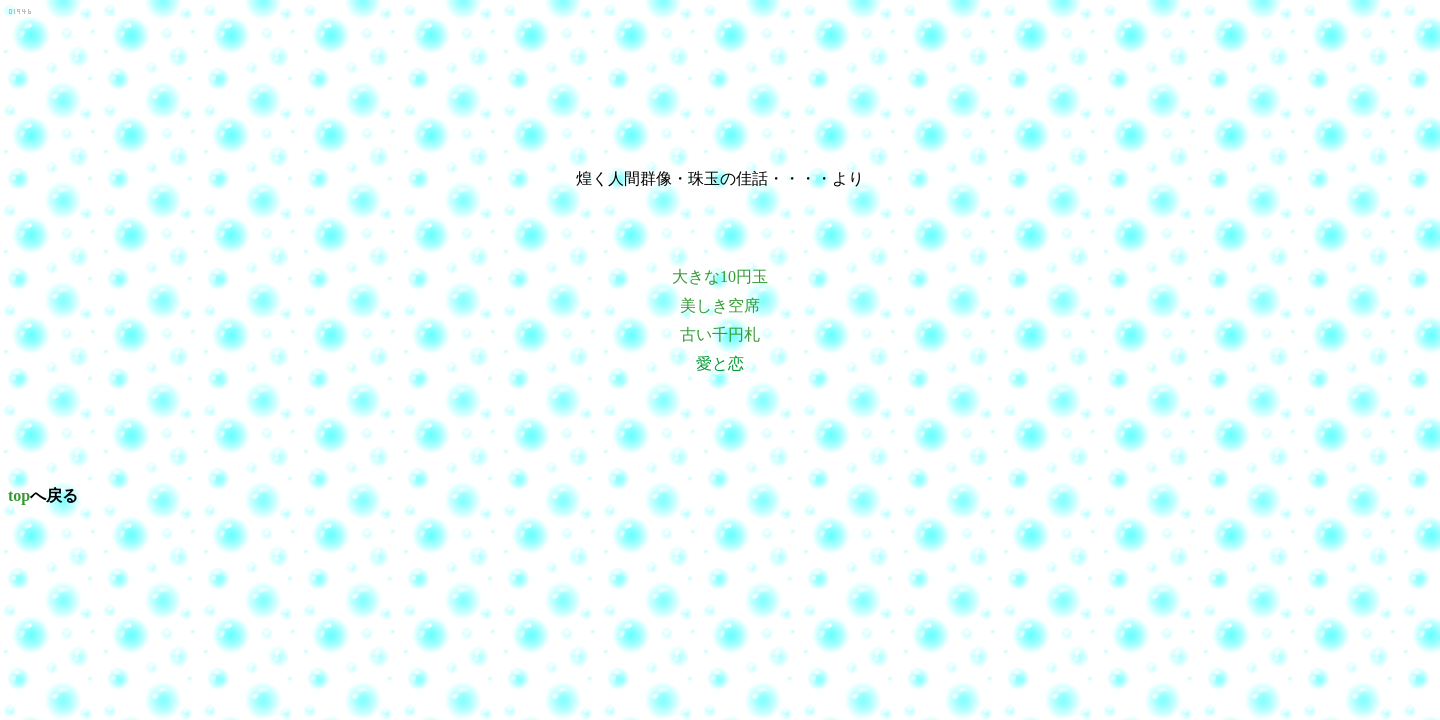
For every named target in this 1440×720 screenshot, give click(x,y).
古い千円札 (720, 334)
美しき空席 (720, 305)
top (19, 495)
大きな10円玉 (720, 276)
